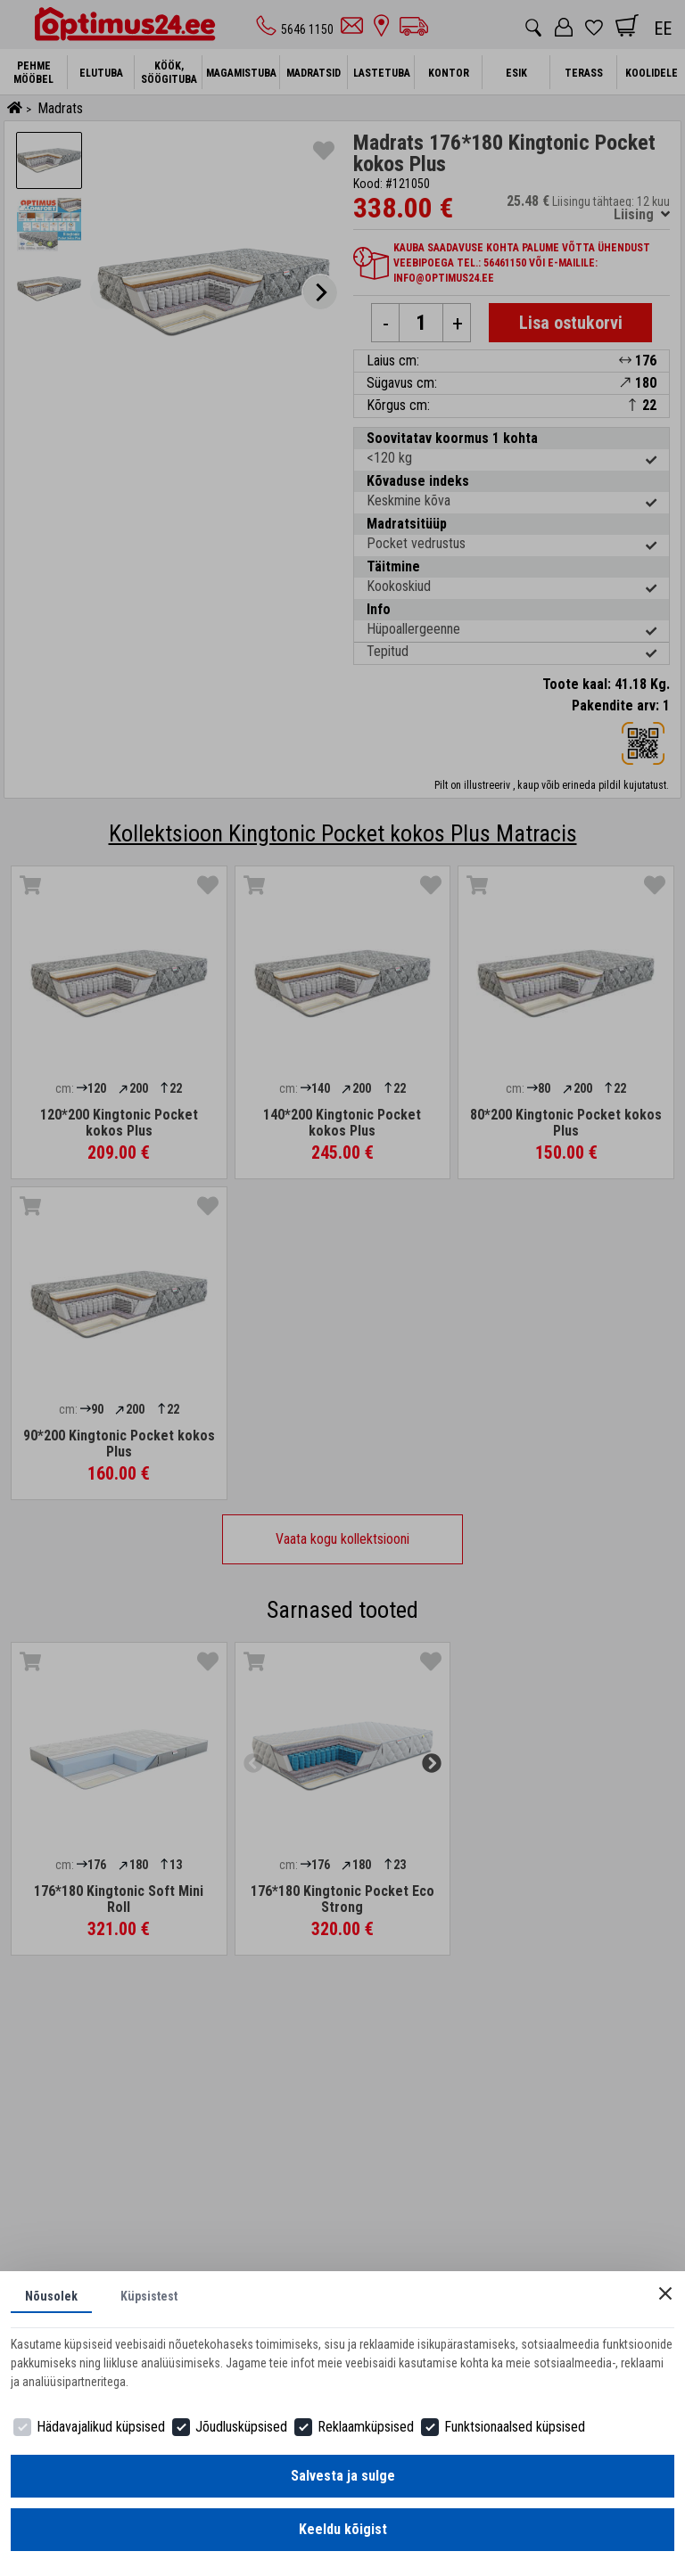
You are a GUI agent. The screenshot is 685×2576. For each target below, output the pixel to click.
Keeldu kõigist (343, 2529)
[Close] (665, 2293)
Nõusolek (51, 2296)
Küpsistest (148, 2296)
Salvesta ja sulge (343, 2475)
